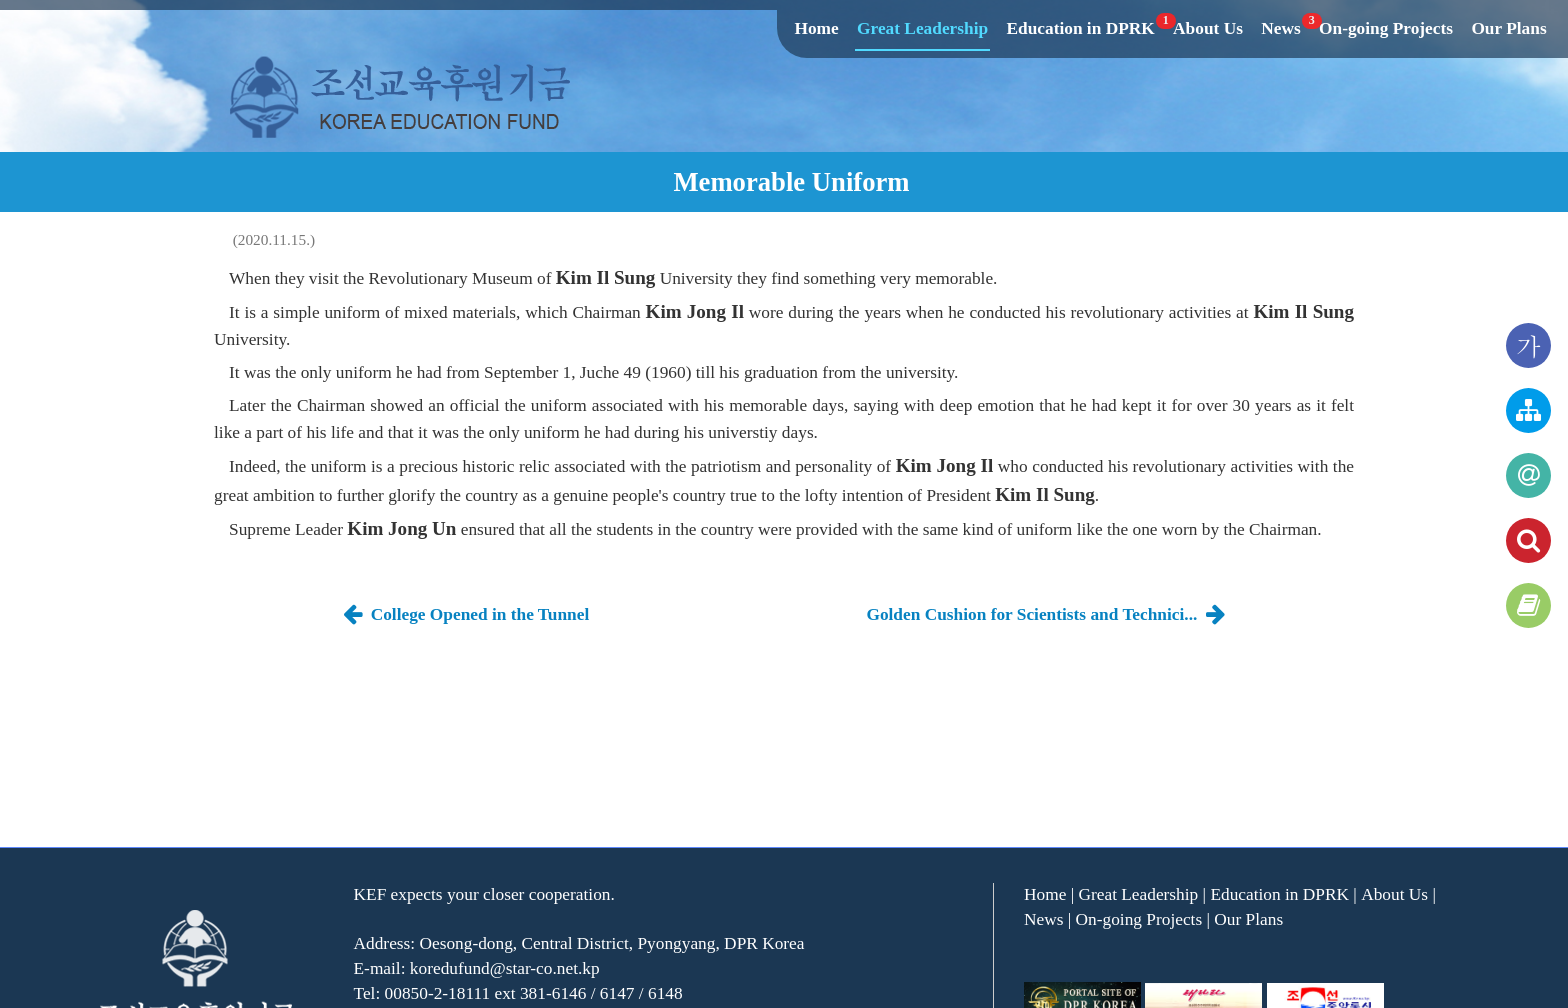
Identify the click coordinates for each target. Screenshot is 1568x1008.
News (1281, 28)
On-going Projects (1386, 28)
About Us (1208, 28)
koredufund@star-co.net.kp (505, 968)
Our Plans (1508, 28)
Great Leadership (922, 28)
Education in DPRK (1081, 28)
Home (816, 28)
